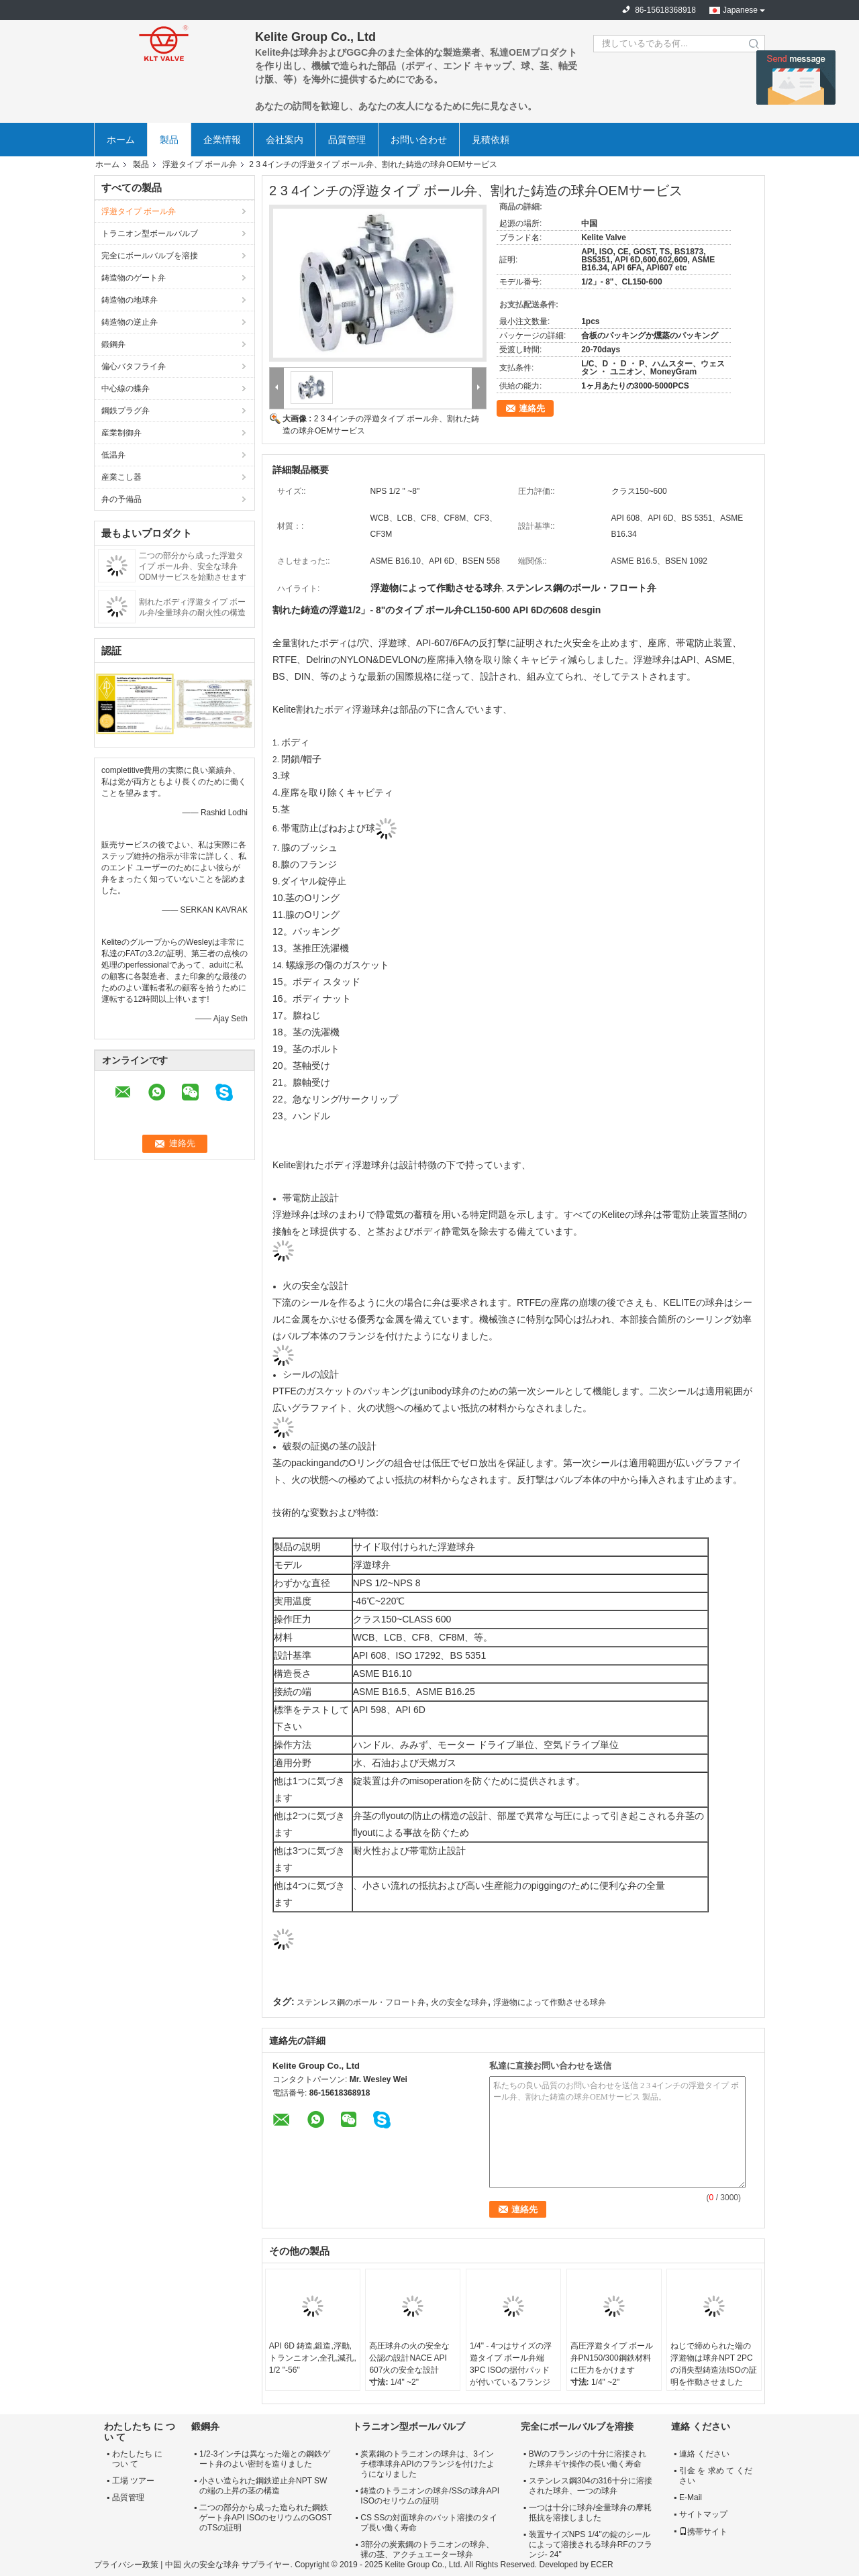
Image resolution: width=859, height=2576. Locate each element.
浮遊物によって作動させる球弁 (549, 2002)
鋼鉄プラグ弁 (125, 410)
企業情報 (222, 139)
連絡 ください (704, 2454)
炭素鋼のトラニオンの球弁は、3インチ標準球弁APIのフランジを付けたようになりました (427, 2464)
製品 (169, 139)
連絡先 (532, 408)
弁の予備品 (121, 499)
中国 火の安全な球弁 (202, 2564)
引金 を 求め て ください (715, 2475)
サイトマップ (703, 2514)
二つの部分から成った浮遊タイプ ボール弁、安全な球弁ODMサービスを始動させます (192, 566)
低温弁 (113, 455)
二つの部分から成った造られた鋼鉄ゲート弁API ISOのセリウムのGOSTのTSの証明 (265, 2517)
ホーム (121, 139)
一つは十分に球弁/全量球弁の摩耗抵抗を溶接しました (590, 2512)
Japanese (740, 10)
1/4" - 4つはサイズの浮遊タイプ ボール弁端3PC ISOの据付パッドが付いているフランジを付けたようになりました (511, 2376)
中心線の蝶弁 (125, 388)
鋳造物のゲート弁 (133, 277)
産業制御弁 (121, 432)
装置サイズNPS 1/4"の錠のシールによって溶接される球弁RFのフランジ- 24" (590, 2544)
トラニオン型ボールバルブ (149, 233)
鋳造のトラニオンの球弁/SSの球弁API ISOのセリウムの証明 (429, 2496)
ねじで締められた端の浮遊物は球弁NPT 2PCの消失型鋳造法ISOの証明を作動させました (713, 2364)
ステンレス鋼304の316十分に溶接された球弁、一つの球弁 (590, 2485)
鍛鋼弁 (113, 344)
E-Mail (690, 2497)
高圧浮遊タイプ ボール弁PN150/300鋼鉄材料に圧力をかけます (611, 2358)
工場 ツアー (133, 2480)
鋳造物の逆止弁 (129, 322)
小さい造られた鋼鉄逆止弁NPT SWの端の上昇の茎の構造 (263, 2485)
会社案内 (284, 139)
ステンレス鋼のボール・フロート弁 (361, 2002)
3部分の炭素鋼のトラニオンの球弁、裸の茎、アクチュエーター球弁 (427, 2549)
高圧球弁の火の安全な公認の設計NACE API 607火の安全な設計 (409, 2358)
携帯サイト (703, 2531)
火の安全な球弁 (459, 2002)
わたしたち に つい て (137, 2459)
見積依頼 (490, 139)
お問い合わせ (419, 139)
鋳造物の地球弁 (129, 300)
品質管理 (347, 139)
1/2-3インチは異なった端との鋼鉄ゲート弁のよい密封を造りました (264, 2459)
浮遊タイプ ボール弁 (199, 164)
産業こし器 (121, 477)
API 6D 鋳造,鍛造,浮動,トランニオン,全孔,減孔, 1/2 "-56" (312, 2358)
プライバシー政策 (126, 2564)
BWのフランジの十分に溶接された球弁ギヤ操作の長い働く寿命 (587, 2459)
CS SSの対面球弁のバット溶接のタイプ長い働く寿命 (428, 2522)
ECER (602, 2564)
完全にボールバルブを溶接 (149, 255)
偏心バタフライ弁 (133, 366)
